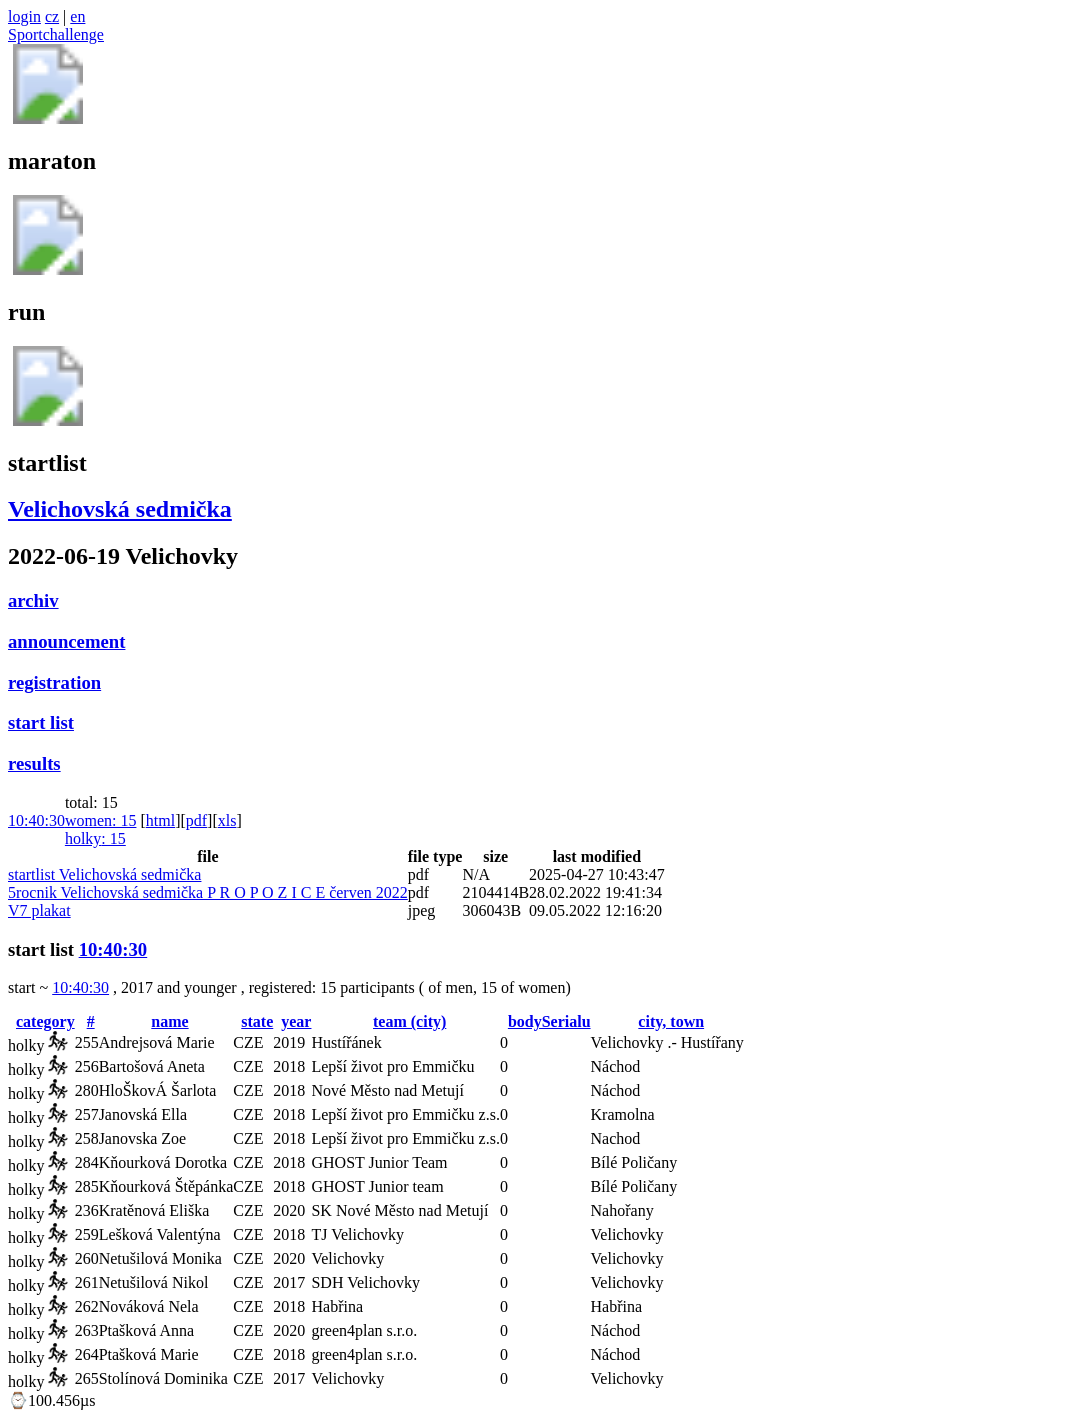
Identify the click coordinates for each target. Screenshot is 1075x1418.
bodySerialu (549, 1021)
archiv (33, 600)
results (34, 763)
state (257, 1021)
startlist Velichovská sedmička (104, 874)
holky (95, 838)
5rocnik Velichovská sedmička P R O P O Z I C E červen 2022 (208, 892)
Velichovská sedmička (120, 509)
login (24, 16)
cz (52, 16)
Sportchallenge (56, 34)
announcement (66, 641)
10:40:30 (36, 820)
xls (227, 820)
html (160, 820)
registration (54, 682)
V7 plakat (39, 910)
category (45, 1021)
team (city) (409, 1021)
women (101, 820)
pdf (196, 820)
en (77, 16)
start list (41, 722)
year (296, 1021)
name (169, 1021)
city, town (671, 1021)
